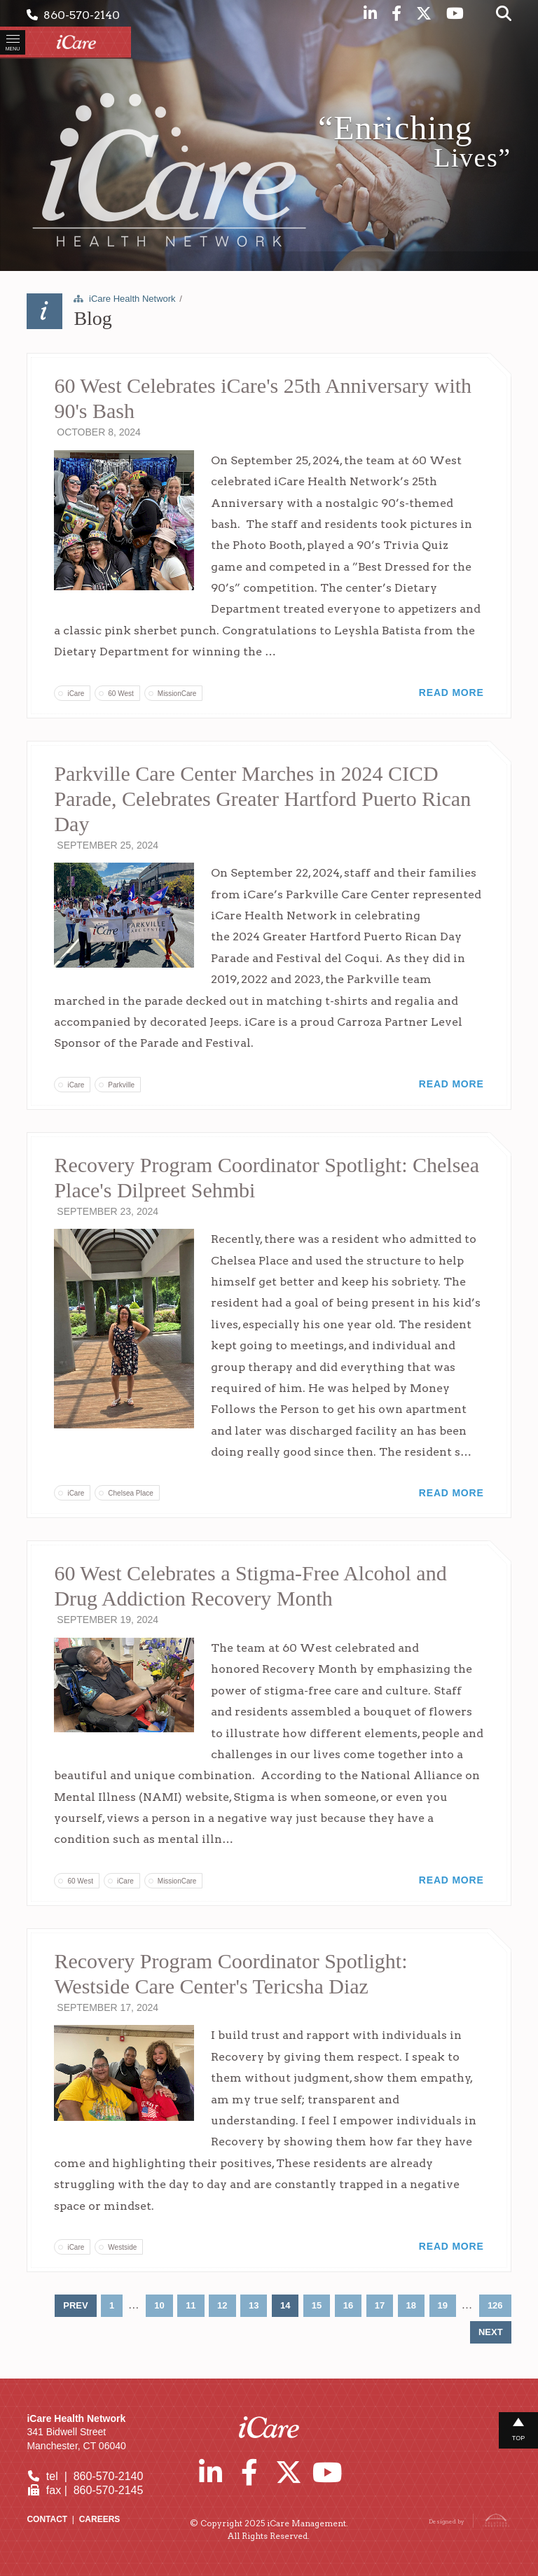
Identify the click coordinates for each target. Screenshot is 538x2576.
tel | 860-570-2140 (85, 2476)
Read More (451, 692)
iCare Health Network (132, 298)
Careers (99, 2519)
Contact (47, 2519)
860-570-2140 (73, 15)
